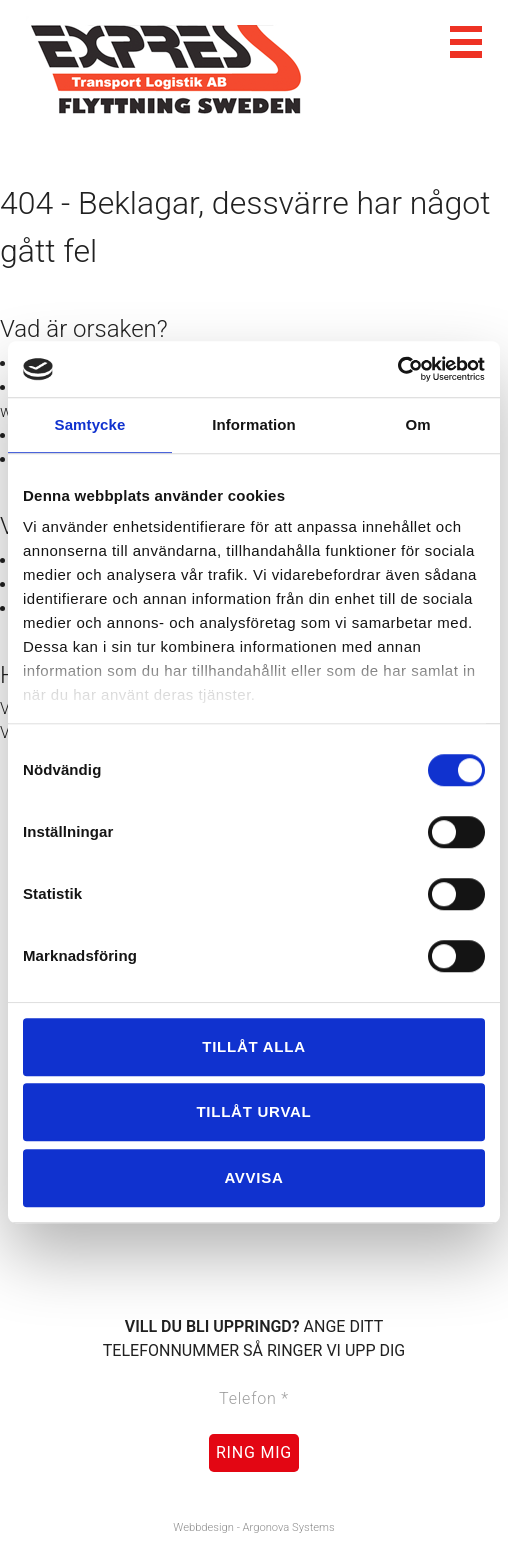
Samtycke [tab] (90, 424)
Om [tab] (417, 424)
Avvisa (253, 1177)
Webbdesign (203, 1527)
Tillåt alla (254, 1046)
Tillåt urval (253, 1111)
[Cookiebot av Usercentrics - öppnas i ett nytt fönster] (397, 369)
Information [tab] (254, 424)
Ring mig (254, 1452)
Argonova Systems (289, 1527)
